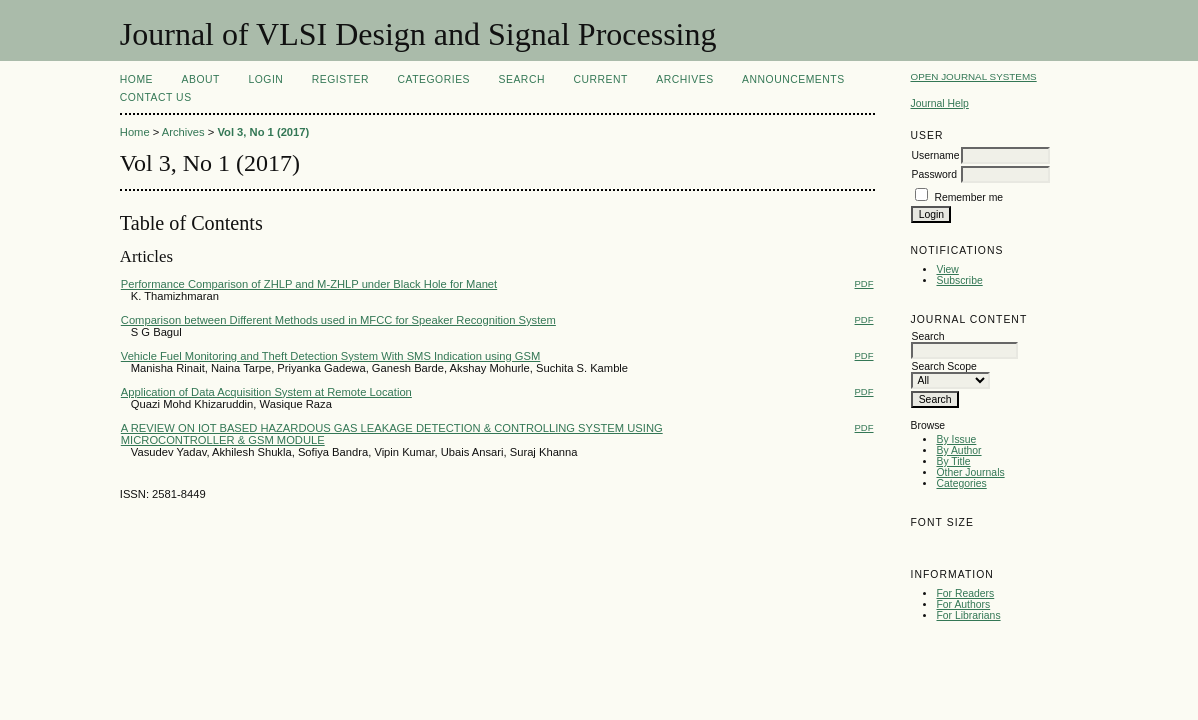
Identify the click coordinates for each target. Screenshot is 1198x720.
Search (522, 79)
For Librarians (968, 615)
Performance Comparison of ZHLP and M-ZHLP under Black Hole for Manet (309, 284)
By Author (958, 450)
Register (340, 79)
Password (934, 174)
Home (136, 79)
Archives (684, 79)
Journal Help (939, 103)
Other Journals (970, 472)
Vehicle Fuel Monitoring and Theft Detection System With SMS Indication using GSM (331, 356)
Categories (961, 483)
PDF (864, 283)
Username (935, 155)
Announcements (793, 79)
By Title (953, 461)
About (201, 79)
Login (265, 79)
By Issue (956, 439)
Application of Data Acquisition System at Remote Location (266, 392)
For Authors (963, 604)
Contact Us (156, 97)
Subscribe (959, 280)
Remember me (968, 197)
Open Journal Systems (973, 76)
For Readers (965, 593)
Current (600, 79)
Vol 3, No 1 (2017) (263, 132)
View (947, 269)
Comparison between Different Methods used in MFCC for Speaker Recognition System (338, 320)
